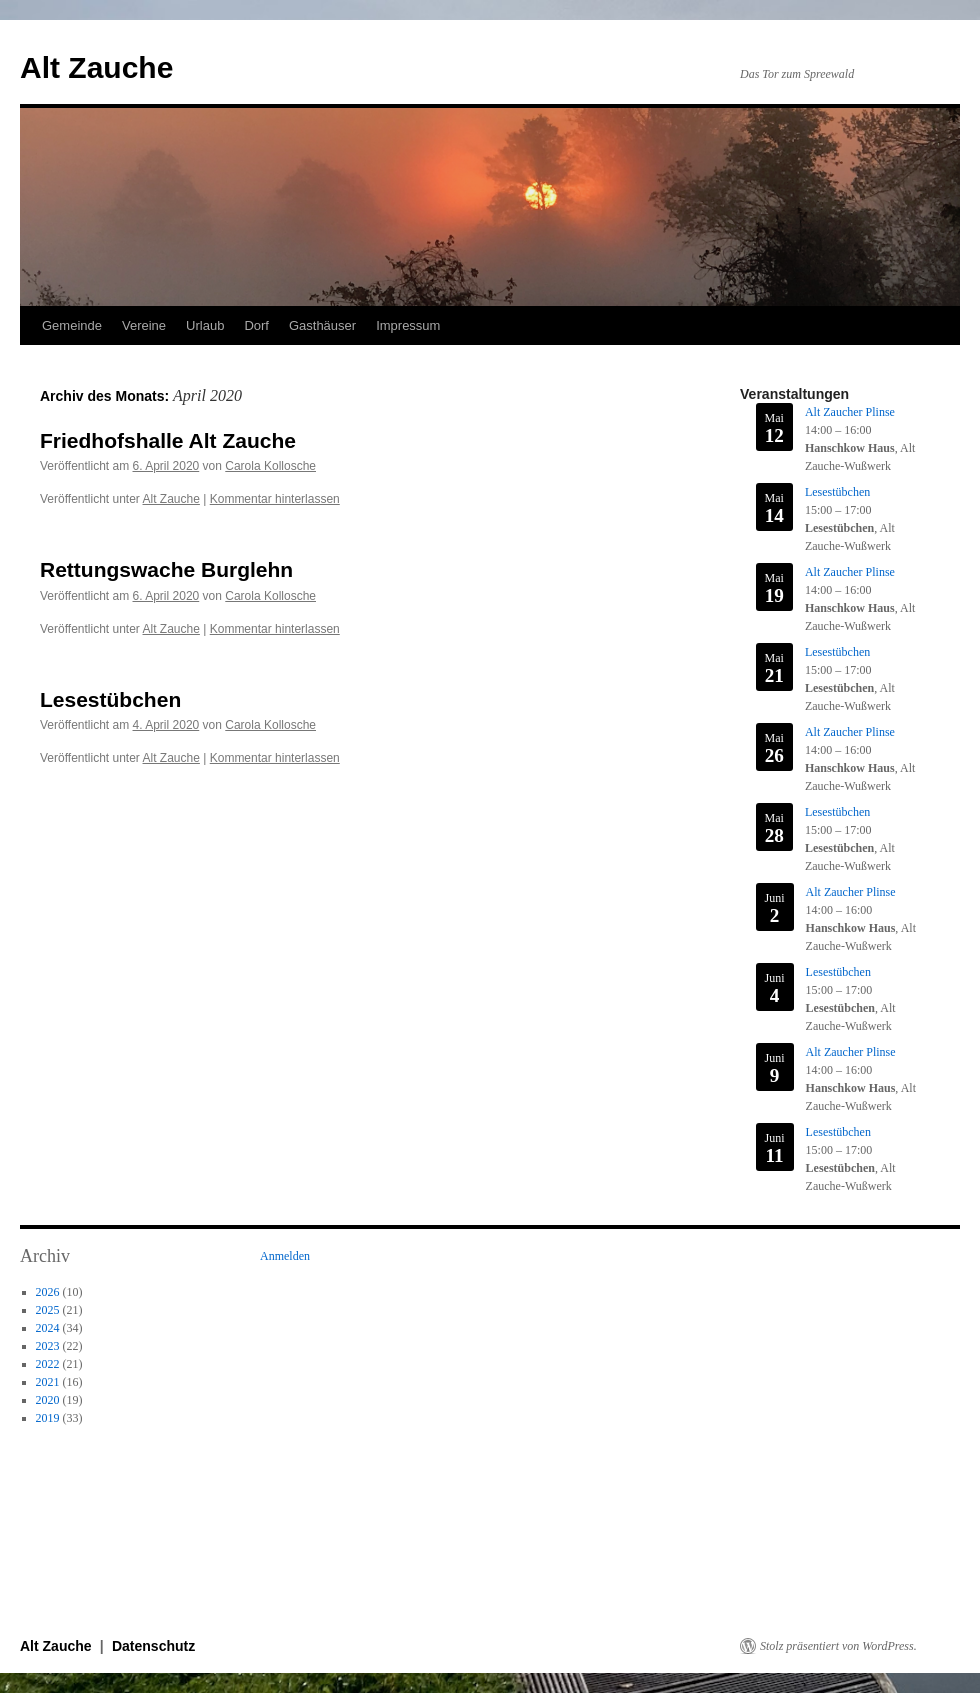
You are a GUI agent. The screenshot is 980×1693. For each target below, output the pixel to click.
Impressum (408, 325)
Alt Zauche (96, 67)
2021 (48, 1382)
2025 (48, 1310)
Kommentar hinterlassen (275, 499)
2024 (48, 1328)
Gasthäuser (322, 325)
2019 (48, 1418)
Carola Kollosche (270, 466)
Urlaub (205, 325)
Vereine (144, 325)
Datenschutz (153, 1646)
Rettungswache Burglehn (166, 569)
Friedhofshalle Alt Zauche (168, 440)
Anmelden (285, 1256)
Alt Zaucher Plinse (850, 412)
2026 (48, 1292)
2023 (48, 1346)
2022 (48, 1364)
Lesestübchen (110, 699)
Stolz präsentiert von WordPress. (838, 1646)
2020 (48, 1400)
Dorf (256, 325)
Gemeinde (72, 325)
